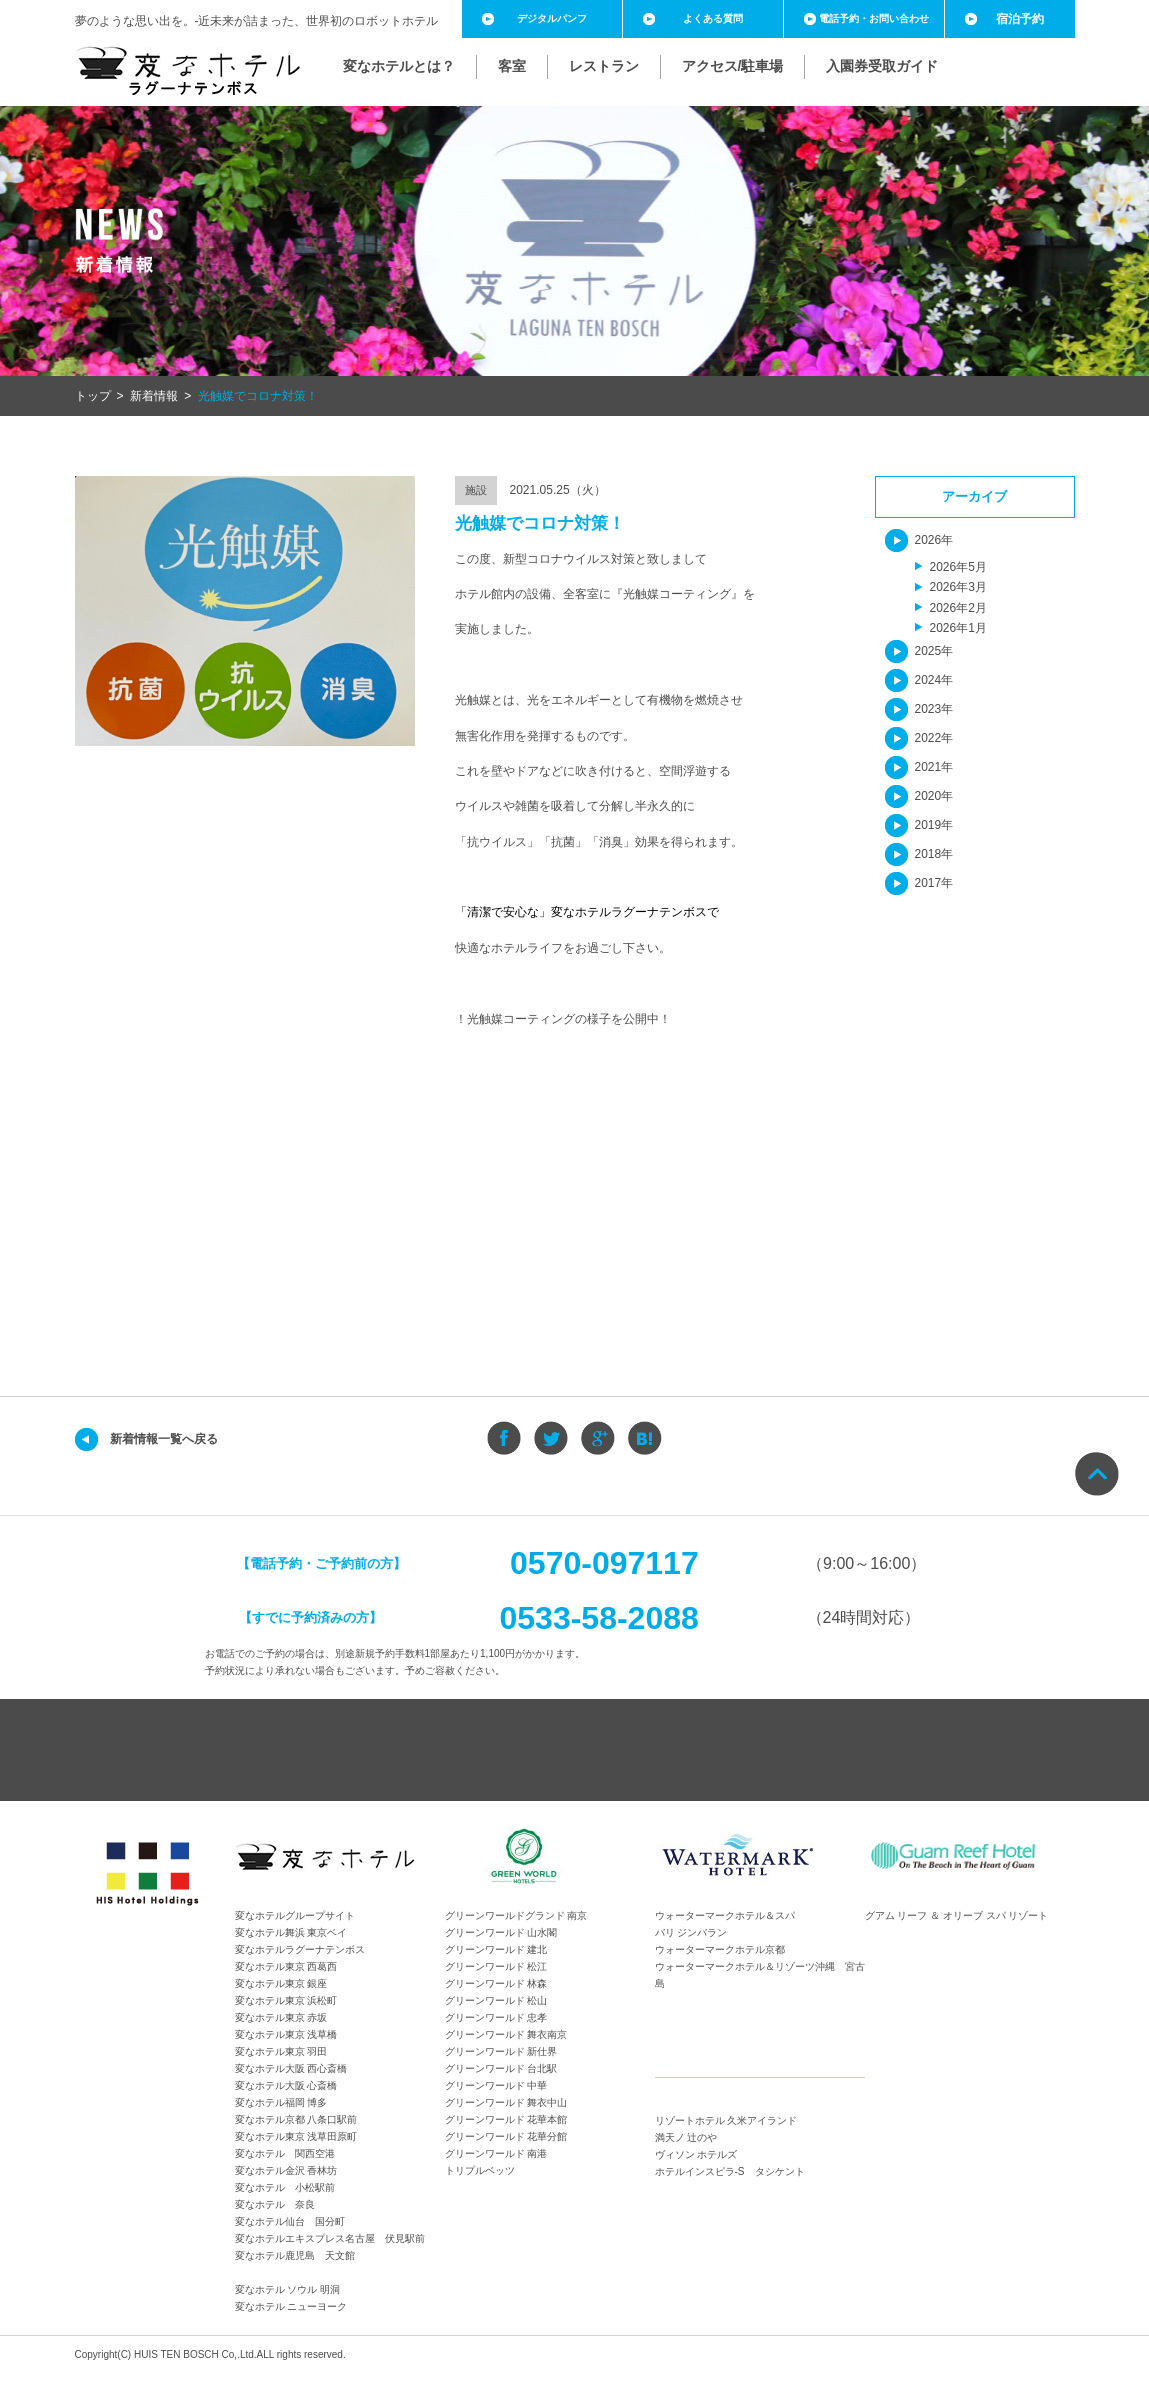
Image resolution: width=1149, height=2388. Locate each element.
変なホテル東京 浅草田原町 (296, 2136)
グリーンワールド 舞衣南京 (506, 2034)
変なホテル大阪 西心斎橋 (291, 2068)
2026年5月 (958, 567)
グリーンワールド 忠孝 (496, 2017)
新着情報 (154, 396)
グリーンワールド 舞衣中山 (506, 2102)
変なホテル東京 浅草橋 (286, 2034)
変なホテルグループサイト (295, 1915)
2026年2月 (958, 608)
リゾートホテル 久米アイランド (726, 2120)
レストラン (604, 66)
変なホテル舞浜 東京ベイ (291, 1932)
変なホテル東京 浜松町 (286, 2000)
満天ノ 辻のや (686, 2137)
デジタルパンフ (552, 18)
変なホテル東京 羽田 (281, 2051)
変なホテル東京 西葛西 (286, 1966)
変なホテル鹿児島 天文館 (295, 2255)
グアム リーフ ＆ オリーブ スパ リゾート (957, 1915)
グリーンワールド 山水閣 (501, 1932)
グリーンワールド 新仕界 (501, 2051)
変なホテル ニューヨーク (291, 2306)
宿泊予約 (1020, 19)
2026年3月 (958, 587)
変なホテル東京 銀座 (281, 1983)
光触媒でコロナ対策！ (258, 396)
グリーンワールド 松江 (496, 1966)
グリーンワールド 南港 (496, 2153)
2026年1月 (958, 628)
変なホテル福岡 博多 (281, 2102)
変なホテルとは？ (399, 66)
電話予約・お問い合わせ (874, 18)
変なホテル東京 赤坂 (281, 2017)
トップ (93, 396)
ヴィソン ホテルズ (696, 2154)
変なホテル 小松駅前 (285, 2187)
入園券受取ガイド (882, 66)
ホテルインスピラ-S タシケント (730, 2171)
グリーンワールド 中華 (496, 2085)
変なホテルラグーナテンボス (300, 1949)
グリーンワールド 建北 (496, 1949)
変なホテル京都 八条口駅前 (296, 2119)
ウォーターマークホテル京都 (720, 1949)
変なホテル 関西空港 (285, 2153)
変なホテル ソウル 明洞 (288, 2289)
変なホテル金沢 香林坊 (286, 2170)
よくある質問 (713, 18)
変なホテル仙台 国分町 (290, 2221)
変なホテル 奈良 (275, 2204)
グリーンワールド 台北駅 (501, 2068)
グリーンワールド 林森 (496, 1983)
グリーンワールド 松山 (496, 2000)
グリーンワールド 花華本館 (506, 2119)
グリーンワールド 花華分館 (506, 2136)
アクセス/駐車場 (733, 66)
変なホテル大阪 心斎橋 (286, 2085)
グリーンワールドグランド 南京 (516, 1915)
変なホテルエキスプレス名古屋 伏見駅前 (330, 2238)
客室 (512, 66)
